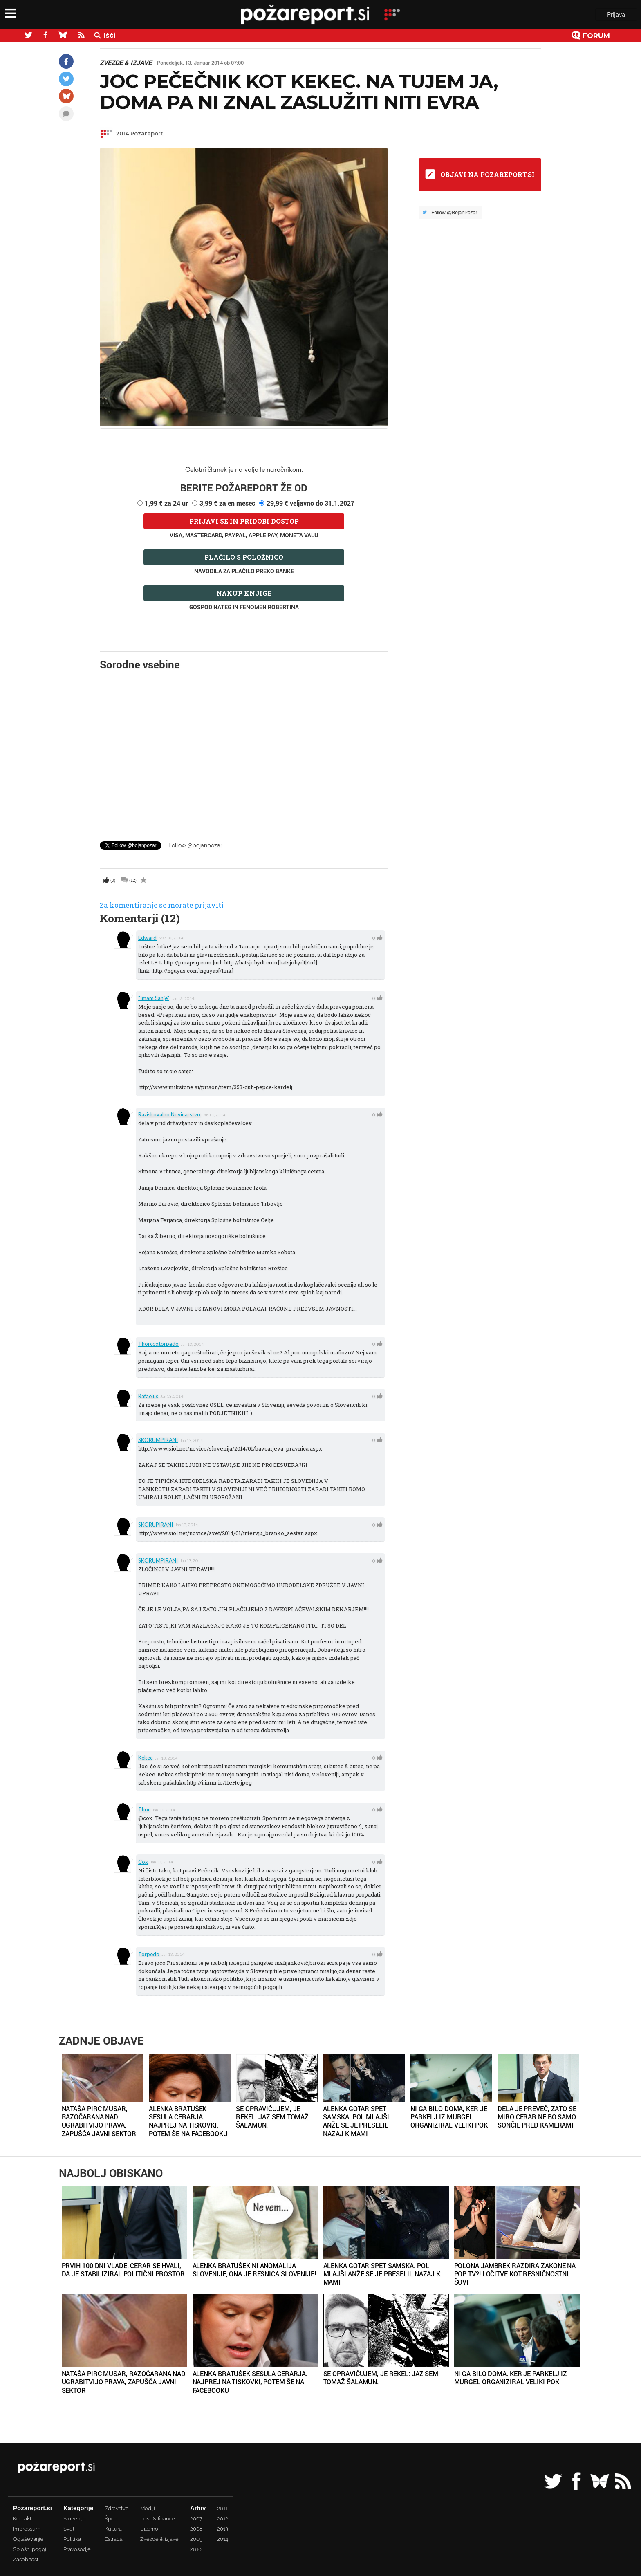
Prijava (616, 15)
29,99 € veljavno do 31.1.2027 (310, 503)
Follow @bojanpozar (195, 845)
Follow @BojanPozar (454, 212)
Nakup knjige (243, 593)
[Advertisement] (244, 751)
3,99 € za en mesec (227, 503)
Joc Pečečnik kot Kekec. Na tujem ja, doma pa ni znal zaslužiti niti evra (299, 92)
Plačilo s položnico (243, 557)
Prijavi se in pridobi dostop (244, 521)
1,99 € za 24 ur (166, 503)
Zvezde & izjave (126, 62)
